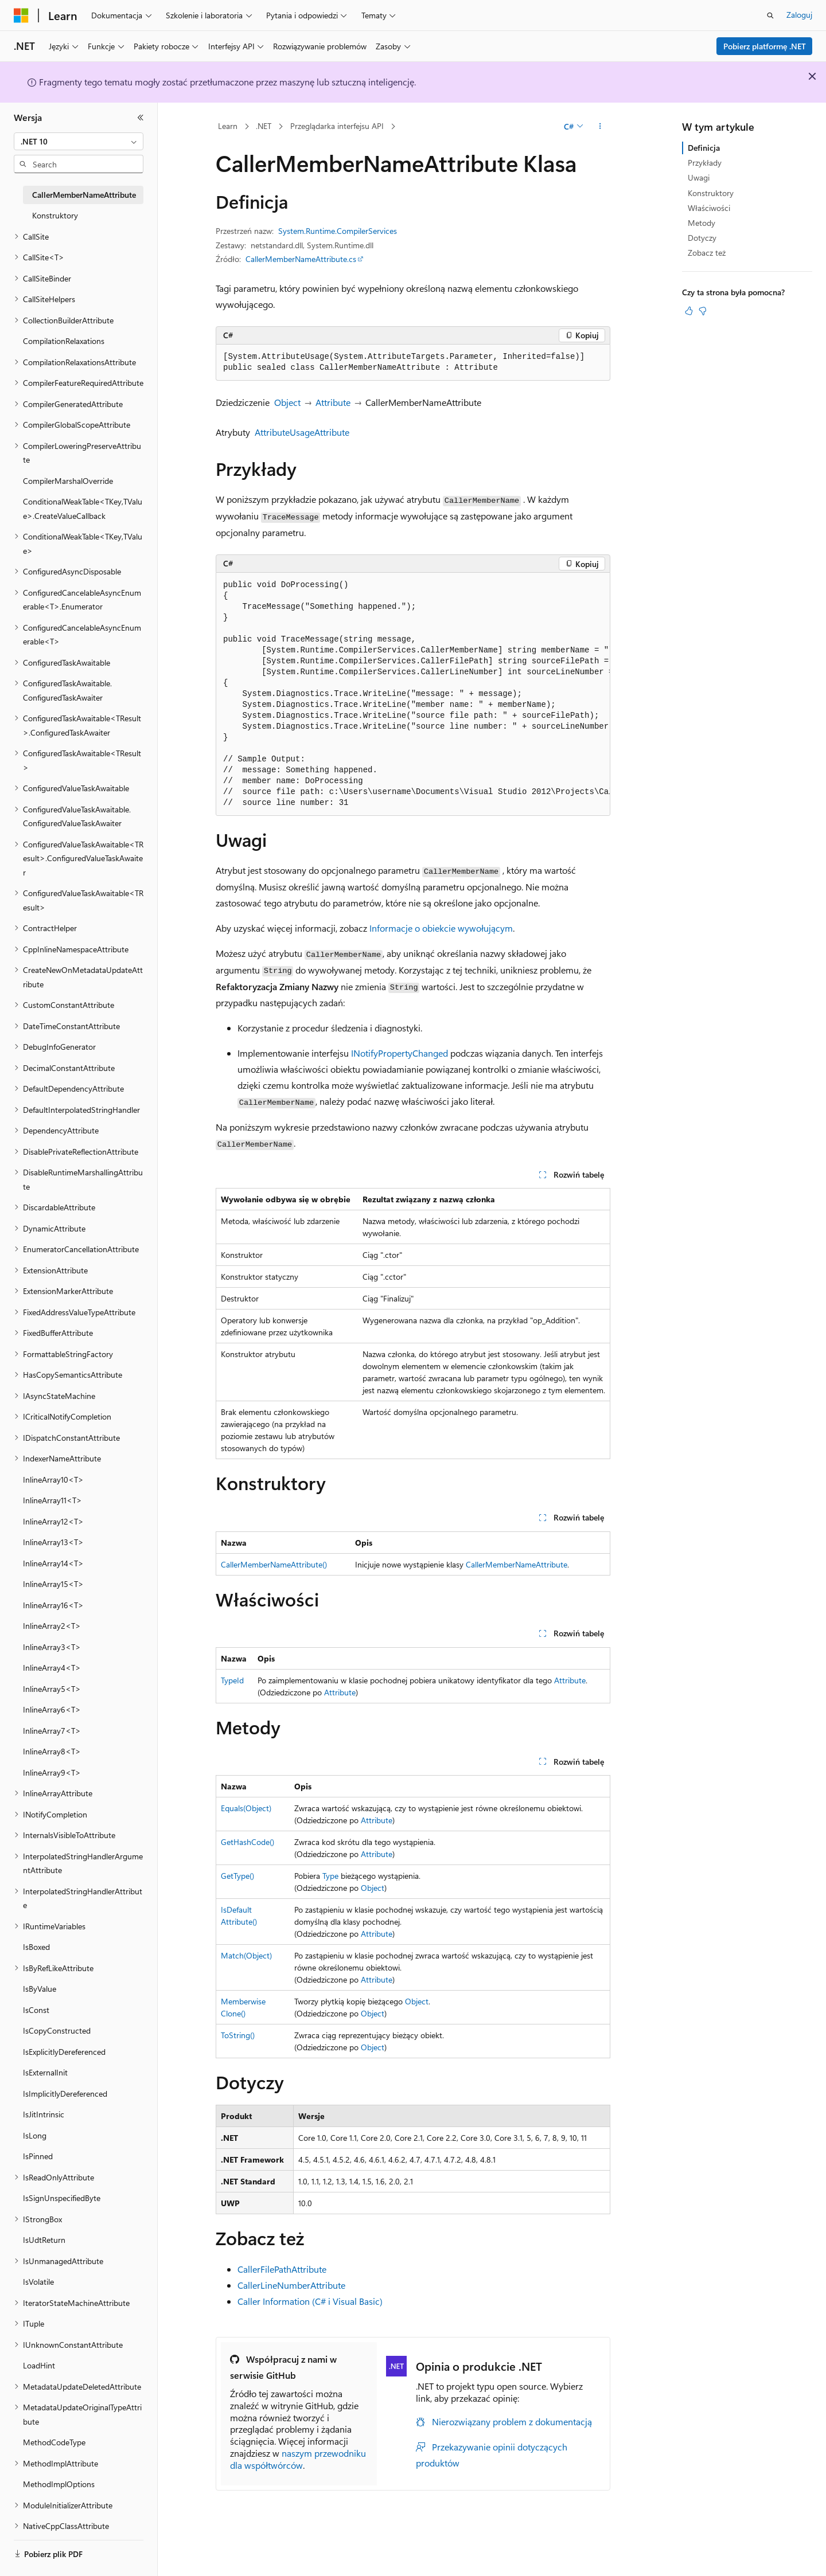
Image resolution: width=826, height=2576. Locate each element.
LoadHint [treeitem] (39, 2365)
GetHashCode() (247, 1841)
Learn (227, 125)
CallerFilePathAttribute (281, 2269)
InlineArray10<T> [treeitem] (53, 1479)
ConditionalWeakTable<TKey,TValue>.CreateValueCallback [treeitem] (82, 508)
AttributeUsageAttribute (302, 432)
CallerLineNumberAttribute (291, 2285)
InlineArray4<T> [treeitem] (52, 1667)
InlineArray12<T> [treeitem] (53, 1521)
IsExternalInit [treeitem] (45, 2072)
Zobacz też (707, 252)
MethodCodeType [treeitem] (54, 2442)
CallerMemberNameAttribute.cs (301, 258)
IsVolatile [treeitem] (38, 2281)
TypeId (232, 1680)
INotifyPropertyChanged (399, 1053)
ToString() (238, 2035)
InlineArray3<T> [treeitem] (52, 1646)
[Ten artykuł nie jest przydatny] (703, 311)
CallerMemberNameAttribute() (274, 1564)
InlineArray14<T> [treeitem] (53, 1563)
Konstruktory (711, 192)
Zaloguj (799, 14)
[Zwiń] (140, 117)
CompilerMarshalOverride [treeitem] (68, 480)
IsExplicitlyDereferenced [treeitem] (64, 2051)
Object (287, 402)
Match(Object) (246, 1955)
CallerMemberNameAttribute (516, 1564)
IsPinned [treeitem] (38, 2156)
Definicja (704, 147)
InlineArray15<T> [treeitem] (53, 1583)
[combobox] (78, 141)
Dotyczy (702, 237)
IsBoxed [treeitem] (36, 1946)
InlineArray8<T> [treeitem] (52, 1751)
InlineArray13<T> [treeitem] (53, 1542)
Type (330, 1875)
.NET (263, 125)
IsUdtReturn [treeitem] (44, 2239)
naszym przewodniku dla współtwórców (298, 2459)
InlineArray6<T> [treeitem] (52, 1709)
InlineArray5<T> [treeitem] (52, 1688)
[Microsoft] (21, 15)
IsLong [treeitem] (34, 2135)
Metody (701, 222)
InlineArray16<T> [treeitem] (53, 1605)
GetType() (237, 1875)
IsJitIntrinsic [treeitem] (43, 2114)
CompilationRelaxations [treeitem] (63, 340)
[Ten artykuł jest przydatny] (689, 311)
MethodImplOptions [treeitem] (59, 2484)
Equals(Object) (246, 1808)
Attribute (332, 402)
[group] (413, 694)
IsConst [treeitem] (36, 2009)
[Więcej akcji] (600, 127)
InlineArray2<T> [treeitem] (52, 1625)
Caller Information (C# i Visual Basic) (310, 2301)
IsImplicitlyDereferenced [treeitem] (65, 2093)
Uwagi (699, 177)
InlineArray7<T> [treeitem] (52, 1730)
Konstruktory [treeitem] (55, 215)
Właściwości (709, 207)
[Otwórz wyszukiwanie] (770, 15)
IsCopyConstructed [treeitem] (57, 2030)
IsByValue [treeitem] (39, 1988)
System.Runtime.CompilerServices (337, 230)
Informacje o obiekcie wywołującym (441, 928)
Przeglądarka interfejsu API (337, 125)
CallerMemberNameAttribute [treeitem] (84, 194)
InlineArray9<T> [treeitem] (52, 1772)
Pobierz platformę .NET (764, 46)
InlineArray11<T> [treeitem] (52, 1500)
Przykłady (705, 162)
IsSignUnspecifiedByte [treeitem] (61, 2197)
